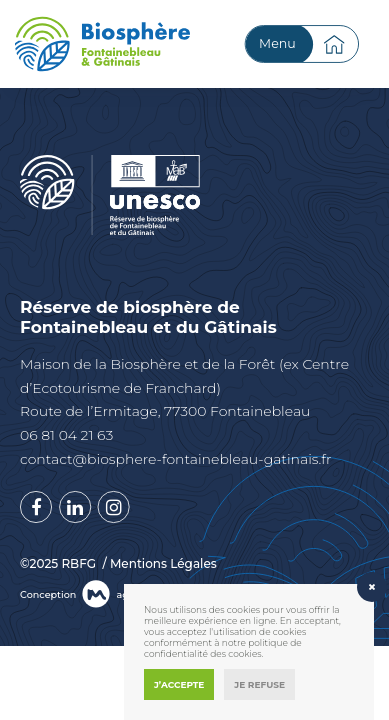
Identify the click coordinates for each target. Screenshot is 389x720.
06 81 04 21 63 (66, 435)
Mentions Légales (163, 564)
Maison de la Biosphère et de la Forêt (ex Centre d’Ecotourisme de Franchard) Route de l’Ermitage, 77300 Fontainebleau (184, 388)
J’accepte (179, 684)
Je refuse (259, 684)
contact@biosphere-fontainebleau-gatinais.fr (175, 459)
